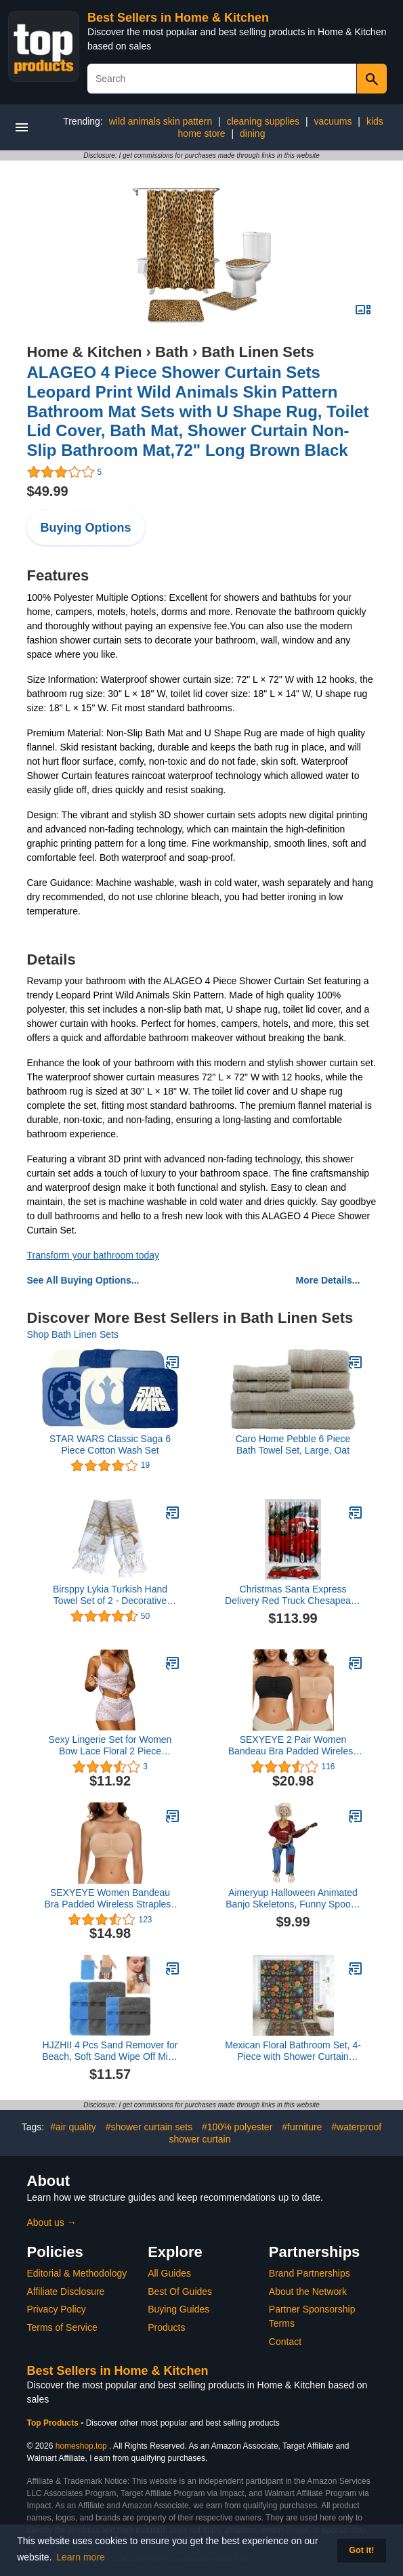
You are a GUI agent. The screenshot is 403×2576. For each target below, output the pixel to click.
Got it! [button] (361, 2550)
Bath (171, 351)
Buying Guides (178, 2309)
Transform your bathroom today (93, 1255)
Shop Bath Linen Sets (73, 1334)
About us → (52, 2222)
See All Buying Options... (83, 1280)
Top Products (54, 2423)
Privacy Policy (56, 2309)
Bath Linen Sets (257, 351)
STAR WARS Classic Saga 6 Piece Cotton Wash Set (110, 1444)
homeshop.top (81, 2446)
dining (252, 133)
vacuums (333, 121)
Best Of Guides (180, 2291)
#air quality (73, 2126)
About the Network (308, 2291)
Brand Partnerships (309, 2273)
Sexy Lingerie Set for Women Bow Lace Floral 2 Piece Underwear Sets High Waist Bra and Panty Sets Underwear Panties (110, 1745)
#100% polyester (237, 2126)
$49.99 (47, 491)
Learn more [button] (80, 2557)
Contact (285, 2341)
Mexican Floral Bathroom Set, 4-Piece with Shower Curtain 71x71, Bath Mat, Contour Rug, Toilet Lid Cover (293, 2051)
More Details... (328, 1280)
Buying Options (86, 527)
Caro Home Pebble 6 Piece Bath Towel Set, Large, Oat (293, 1444)
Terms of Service (62, 2327)
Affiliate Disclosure (66, 2291)
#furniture (302, 2126)
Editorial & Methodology (77, 2273)
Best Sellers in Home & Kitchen (178, 17)
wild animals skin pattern (161, 121)
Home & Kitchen (84, 351)
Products (166, 2327)
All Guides (169, 2273)
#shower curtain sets (149, 2126)
